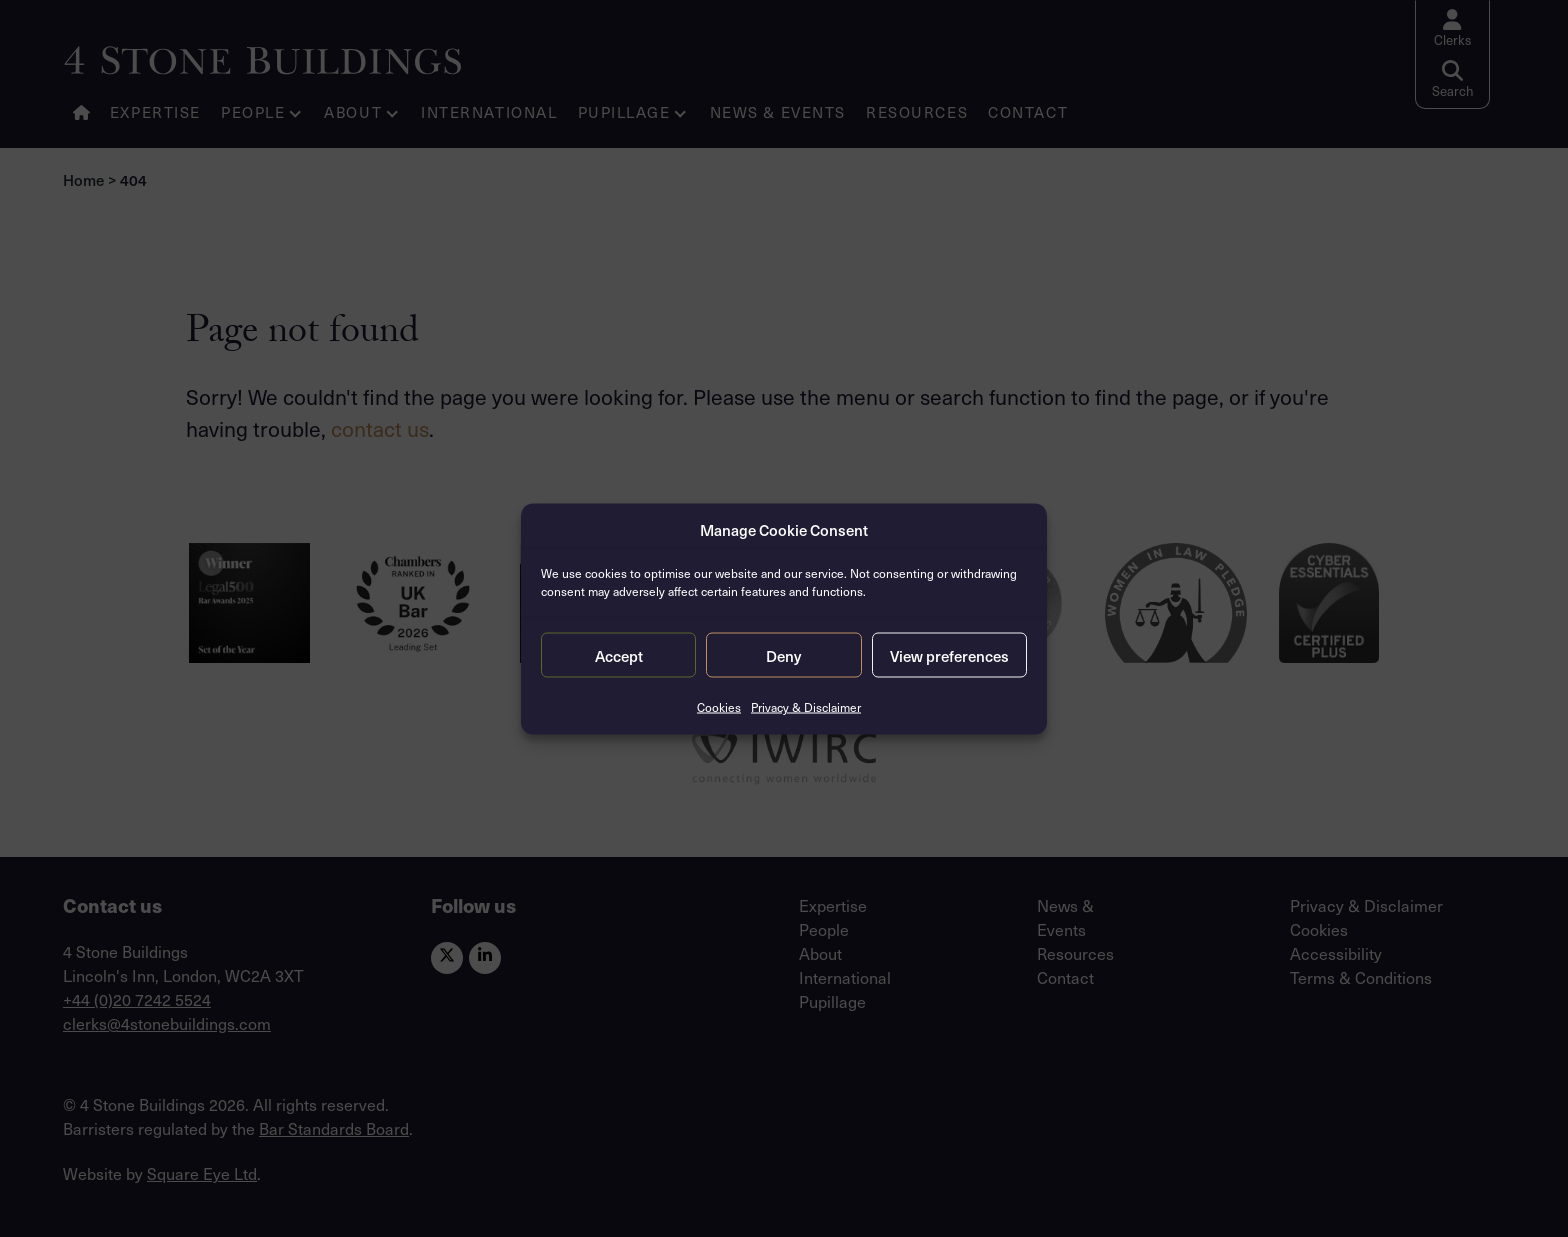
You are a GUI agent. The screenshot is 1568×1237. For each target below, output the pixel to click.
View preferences (949, 655)
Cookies (719, 707)
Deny (783, 655)
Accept (619, 655)
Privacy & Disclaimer (806, 707)
